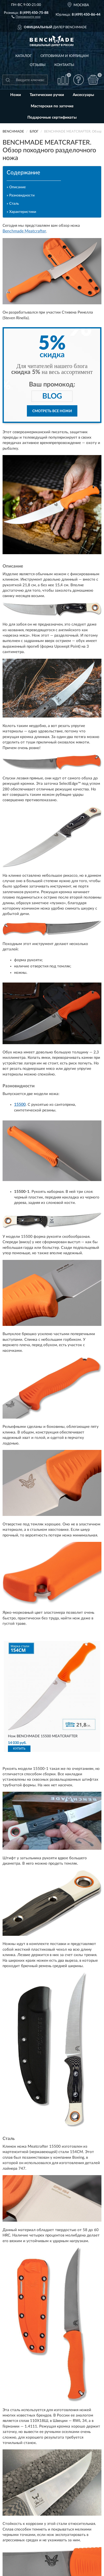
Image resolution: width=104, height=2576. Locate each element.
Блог (20, 2477)
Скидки (22, 2493)
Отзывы (38, 65)
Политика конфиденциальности (42, 2501)
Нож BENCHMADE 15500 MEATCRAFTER (43, 1206)
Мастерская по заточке (52, 106)
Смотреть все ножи (52, 411)
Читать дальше (52, 1853)
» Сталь (13, 203)
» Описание (16, 187)
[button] (26, 16)
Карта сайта (26, 2443)
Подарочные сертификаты (52, 117)
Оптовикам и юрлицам (64, 56)
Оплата (22, 2408)
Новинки (23, 2485)
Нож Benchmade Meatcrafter (30, 1661)
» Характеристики (21, 212)
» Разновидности (21, 195)
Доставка (24, 2400)
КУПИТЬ (19, 1218)
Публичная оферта (31, 2450)
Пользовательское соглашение (41, 2458)
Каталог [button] (23, 56)
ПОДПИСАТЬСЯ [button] (52, 2315)
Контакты (64, 65)
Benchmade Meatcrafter (24, 231)
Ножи (15, 95)
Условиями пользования (59, 2331)
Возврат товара (28, 2416)
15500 (20, 900)
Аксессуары (83, 95)
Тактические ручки (47, 95)
